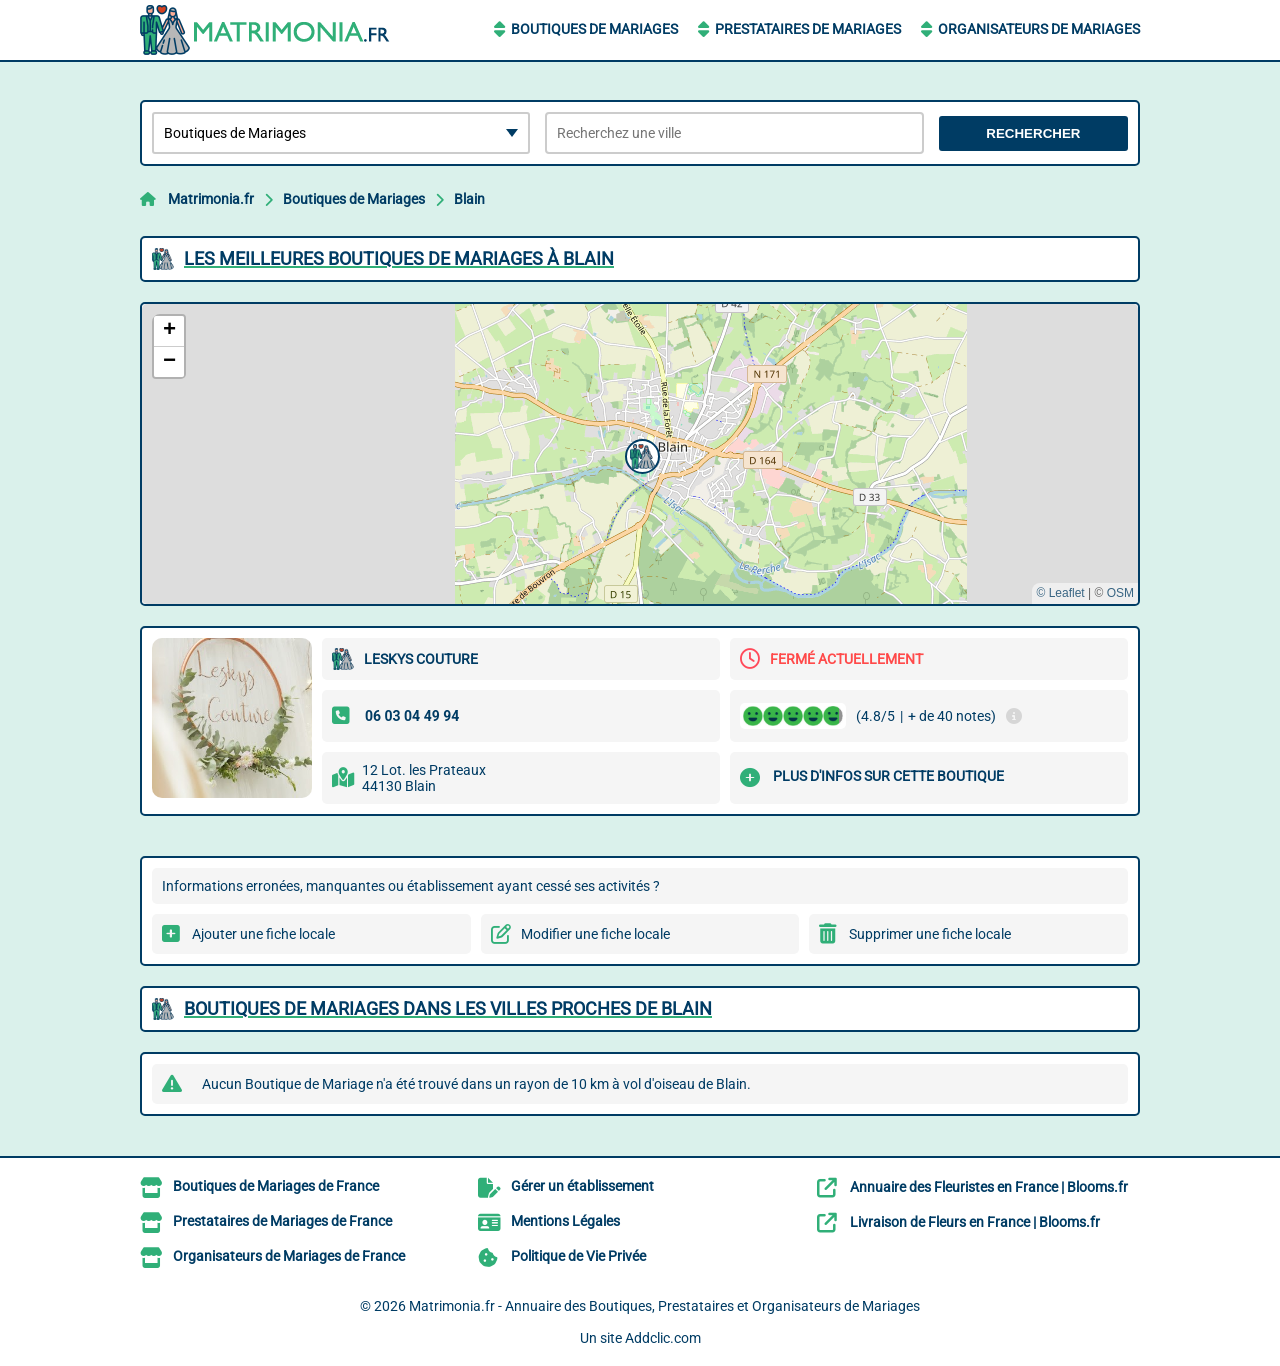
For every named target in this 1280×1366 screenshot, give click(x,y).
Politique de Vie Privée (578, 1256)
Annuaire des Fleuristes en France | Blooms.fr (989, 1187)
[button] (640, 454)
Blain (469, 199)
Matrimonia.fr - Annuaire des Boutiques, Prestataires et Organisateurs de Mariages (664, 1306)
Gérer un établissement (582, 1186)
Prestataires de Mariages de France (282, 1221)
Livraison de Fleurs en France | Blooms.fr (975, 1222)
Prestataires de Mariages (808, 29)
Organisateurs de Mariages (1039, 29)
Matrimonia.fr (211, 199)
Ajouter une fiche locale (263, 934)
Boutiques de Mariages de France (276, 1186)
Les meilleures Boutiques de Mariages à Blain (399, 258)
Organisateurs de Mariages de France (289, 1256)
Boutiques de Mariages (594, 29)
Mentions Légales (565, 1221)
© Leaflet (1060, 593)
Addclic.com (663, 1338)
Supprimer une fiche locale (930, 934)
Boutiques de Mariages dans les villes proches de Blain (448, 1008)
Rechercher (1033, 133)
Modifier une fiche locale (595, 934)
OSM (1120, 593)
